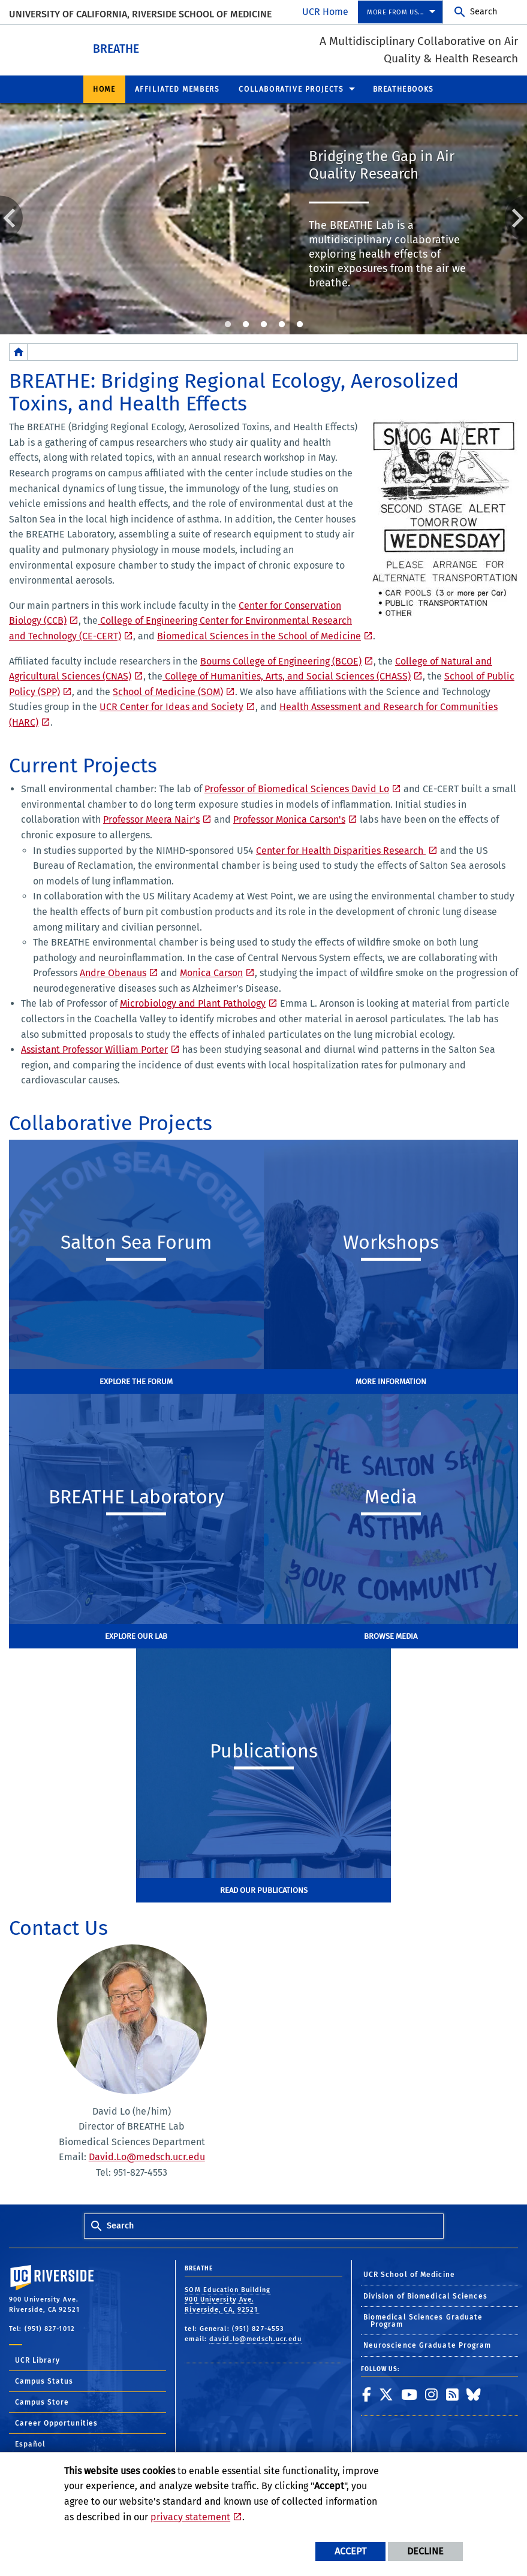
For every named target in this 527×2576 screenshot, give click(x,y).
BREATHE (149, 47)
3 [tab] (264, 324)
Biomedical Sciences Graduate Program (423, 2320)
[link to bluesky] (474, 2394)
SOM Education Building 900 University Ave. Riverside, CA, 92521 (227, 2299)
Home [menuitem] (104, 88)
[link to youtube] (409, 2394)
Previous (11, 217)
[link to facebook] (367, 2394)
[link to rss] (452, 2394)
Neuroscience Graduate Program (427, 2345)
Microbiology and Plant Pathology (193, 1002)
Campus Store (42, 2401)
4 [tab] (282, 324)
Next (516, 217)
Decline (425, 2551)
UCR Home (325, 11)
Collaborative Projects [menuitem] (291, 88)
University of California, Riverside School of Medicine (140, 14)
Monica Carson (211, 972)
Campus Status (44, 2380)
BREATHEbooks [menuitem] (403, 88)
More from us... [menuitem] (395, 12)
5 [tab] (300, 324)
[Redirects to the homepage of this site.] (19, 351)
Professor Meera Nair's (151, 819)
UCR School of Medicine (409, 2274)
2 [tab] (246, 324)
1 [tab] (228, 324)
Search (483, 12)
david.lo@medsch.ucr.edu (255, 2338)
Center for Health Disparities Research (341, 850)
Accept (350, 2551)
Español (30, 2443)
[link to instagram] (431, 2394)
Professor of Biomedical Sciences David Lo (296, 788)
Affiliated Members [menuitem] (177, 88)
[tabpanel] (263, 218)
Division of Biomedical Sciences (425, 2295)
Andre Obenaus (113, 972)
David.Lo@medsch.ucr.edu (147, 2156)
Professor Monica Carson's (289, 819)
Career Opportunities (56, 2422)
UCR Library (37, 2359)
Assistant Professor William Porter (94, 1049)
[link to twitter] (386, 2394)
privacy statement (190, 2517)
